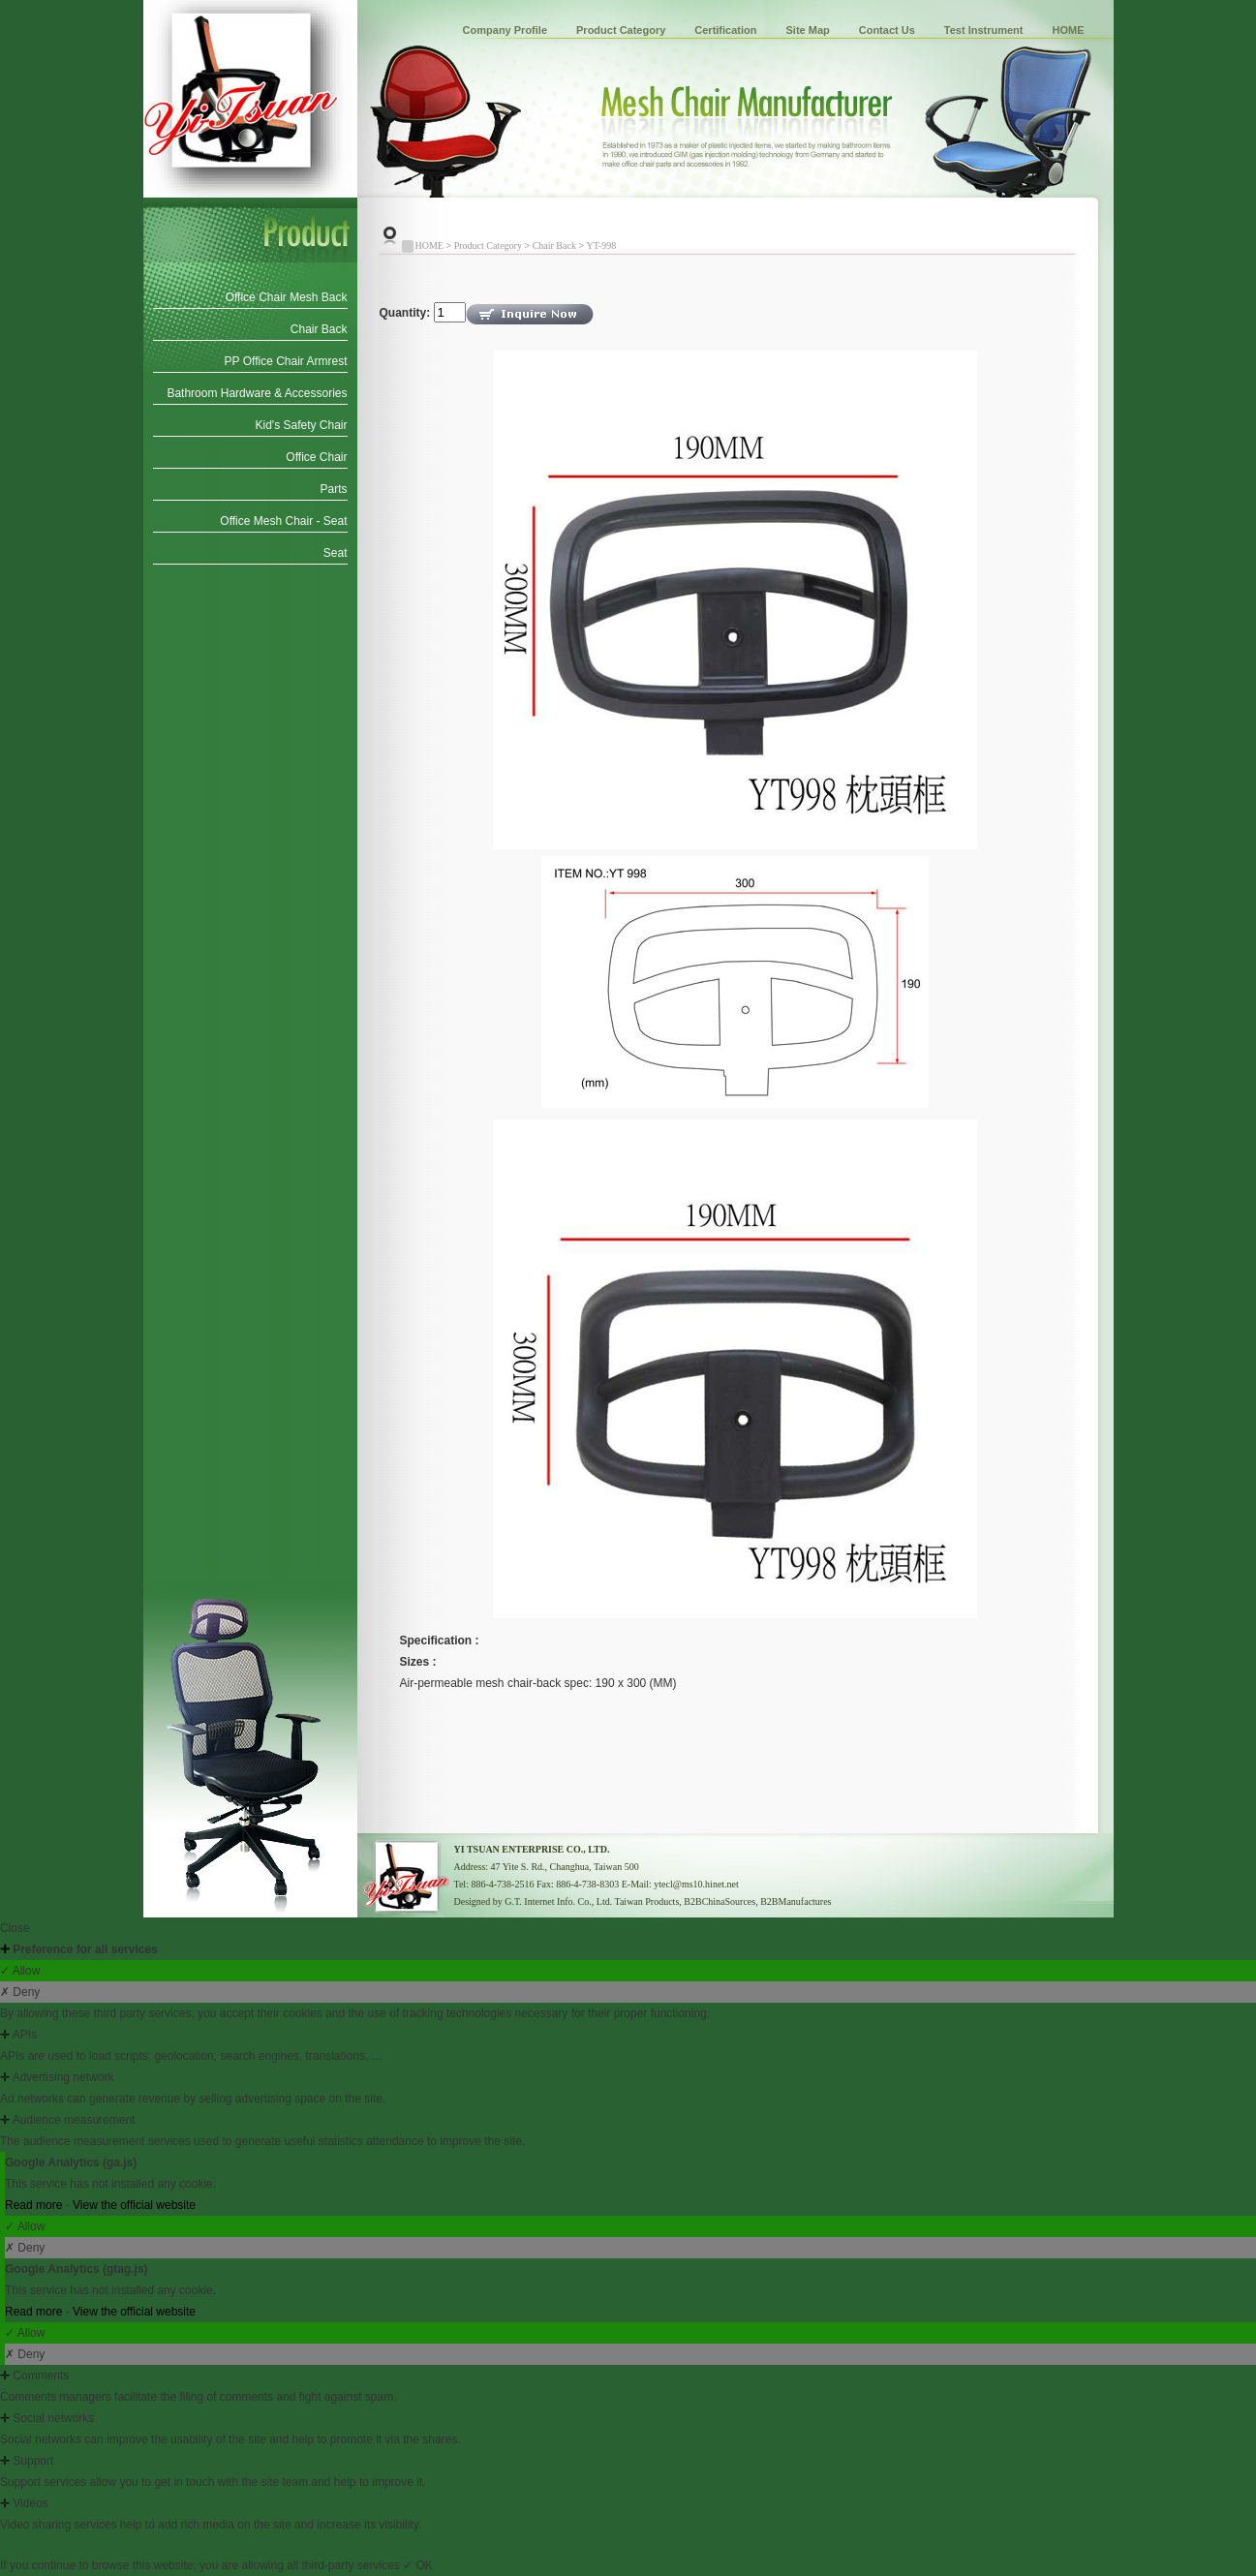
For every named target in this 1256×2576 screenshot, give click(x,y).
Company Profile (505, 30)
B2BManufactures (795, 1901)
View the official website (134, 2205)
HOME (1069, 30)
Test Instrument (984, 30)
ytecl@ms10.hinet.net (696, 1884)
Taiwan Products (647, 1901)
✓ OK (418, 2565)
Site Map (808, 30)
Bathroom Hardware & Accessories (257, 393)
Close (15, 1928)
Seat (335, 553)
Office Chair (316, 457)
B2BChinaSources (719, 1901)
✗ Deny (20, 1992)
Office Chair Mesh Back (287, 297)
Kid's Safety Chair (302, 425)
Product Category (620, 30)
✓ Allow (20, 1971)
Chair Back (319, 329)
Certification (725, 30)
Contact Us (887, 30)
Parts (333, 489)
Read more (35, 2205)
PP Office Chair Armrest (286, 361)
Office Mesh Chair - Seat (283, 521)
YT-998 (602, 245)
